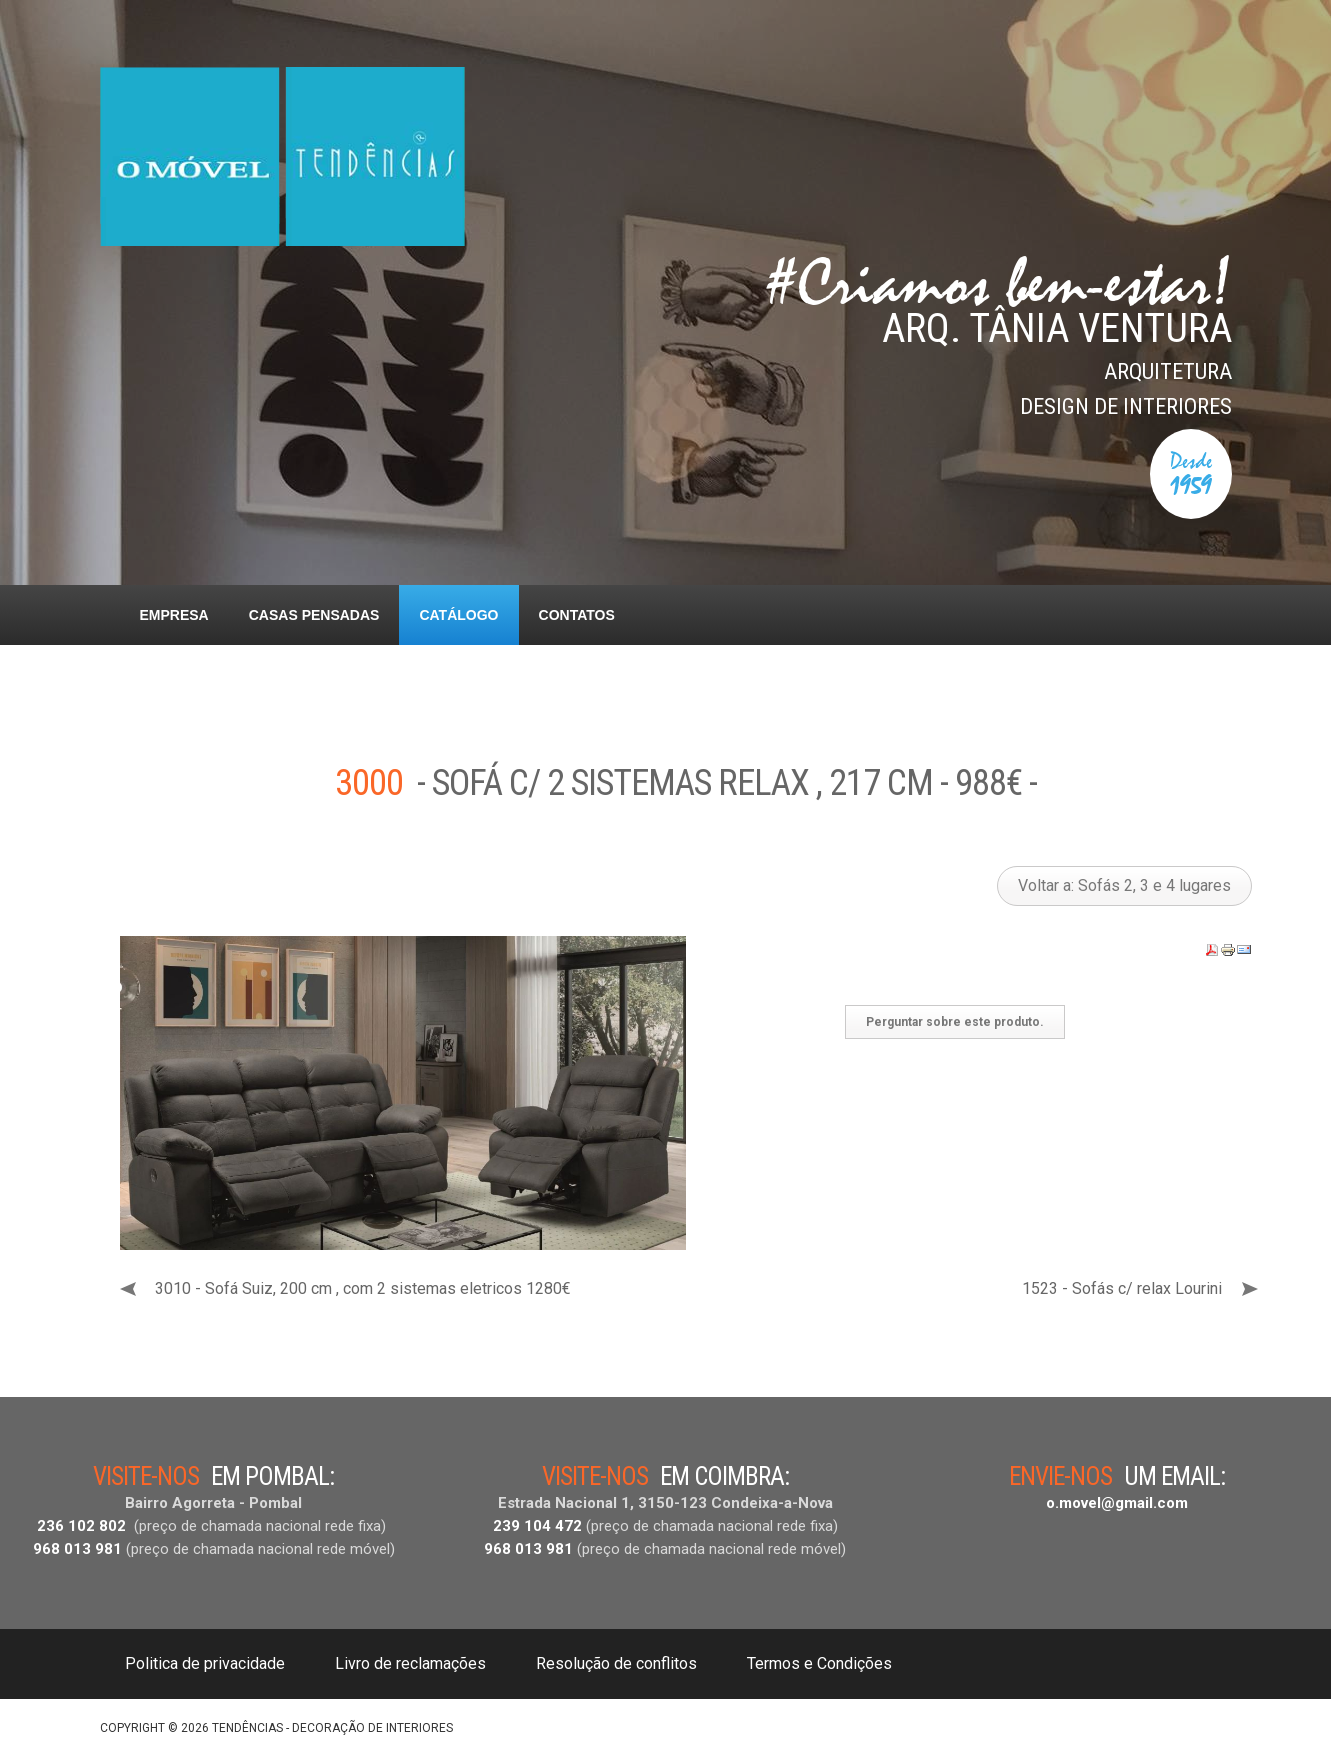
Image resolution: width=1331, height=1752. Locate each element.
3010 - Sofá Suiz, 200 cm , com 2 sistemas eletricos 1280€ (363, 1289)
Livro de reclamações (410, 1663)
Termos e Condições (819, 1663)
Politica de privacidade (205, 1663)
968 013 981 (77, 1549)
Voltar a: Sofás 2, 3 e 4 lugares (1124, 885)
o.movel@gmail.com (1117, 1503)
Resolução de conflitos (616, 1663)
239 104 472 (537, 1526)
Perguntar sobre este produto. (955, 1022)
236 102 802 (81, 1526)
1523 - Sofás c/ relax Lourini (1122, 1289)
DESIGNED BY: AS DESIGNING (1145, 1723)
